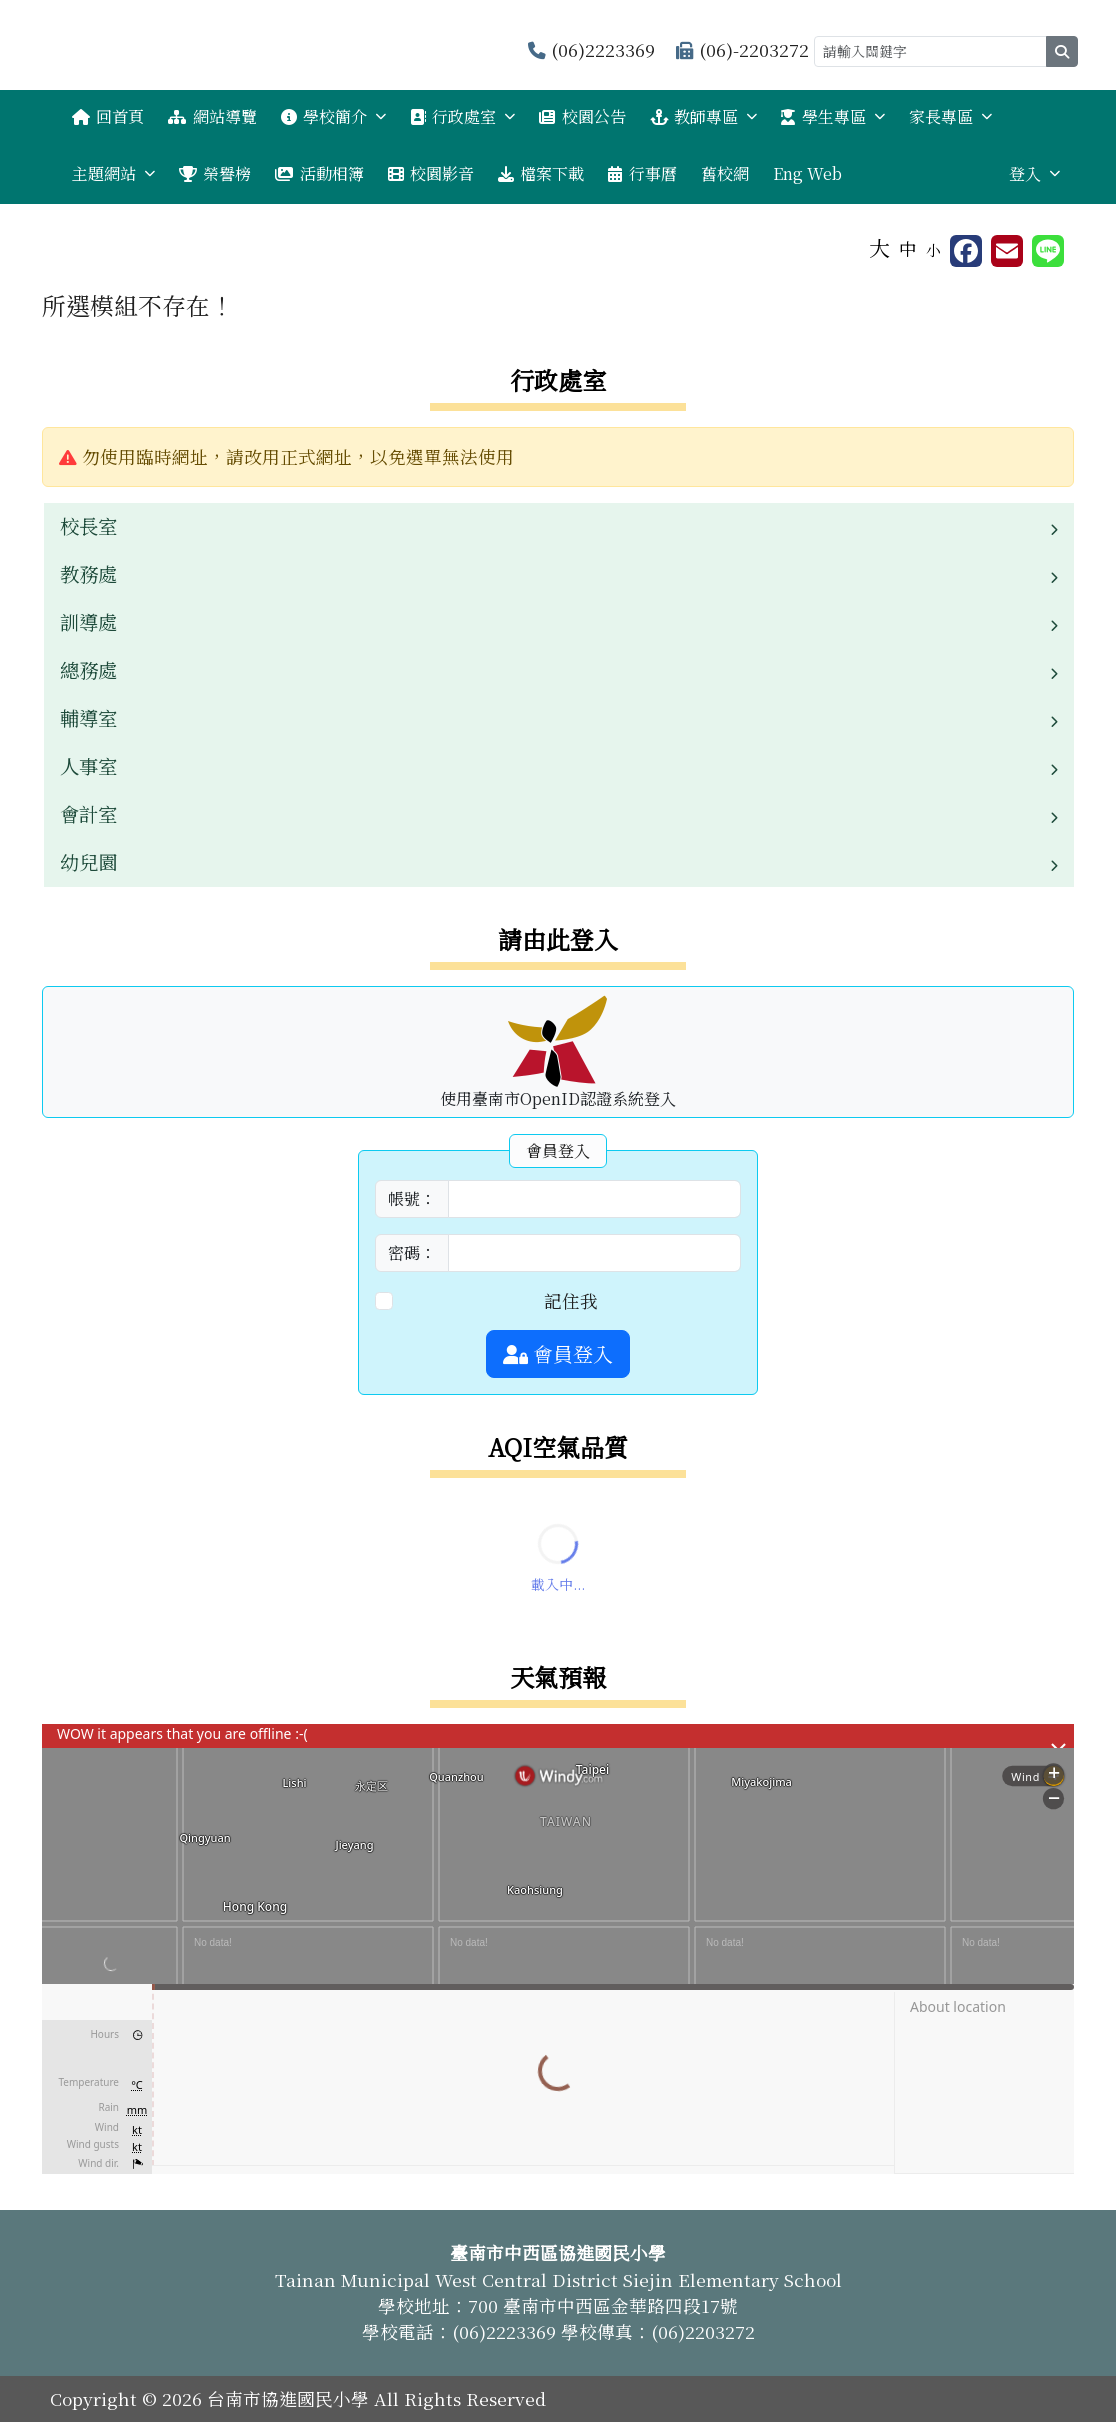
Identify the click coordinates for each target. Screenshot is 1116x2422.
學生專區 (832, 116)
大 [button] (879, 247)
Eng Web (807, 173)
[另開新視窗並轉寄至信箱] (1007, 251)
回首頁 (108, 116)
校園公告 (582, 116)
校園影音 (431, 173)
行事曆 (642, 173)
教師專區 (703, 116)
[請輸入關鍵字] (930, 51)
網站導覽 (212, 116)
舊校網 (725, 173)
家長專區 (950, 116)
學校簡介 (333, 116)
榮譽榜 (215, 173)
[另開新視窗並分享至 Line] (1048, 251)
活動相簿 (319, 173)
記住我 (571, 1300)
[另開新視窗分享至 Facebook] (966, 251)
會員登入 (558, 1353)
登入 (1034, 173)
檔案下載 (541, 173)
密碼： (412, 1252)
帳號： (412, 1198)
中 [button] (908, 248)
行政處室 (462, 116)
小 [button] (933, 249)
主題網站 (113, 173)
